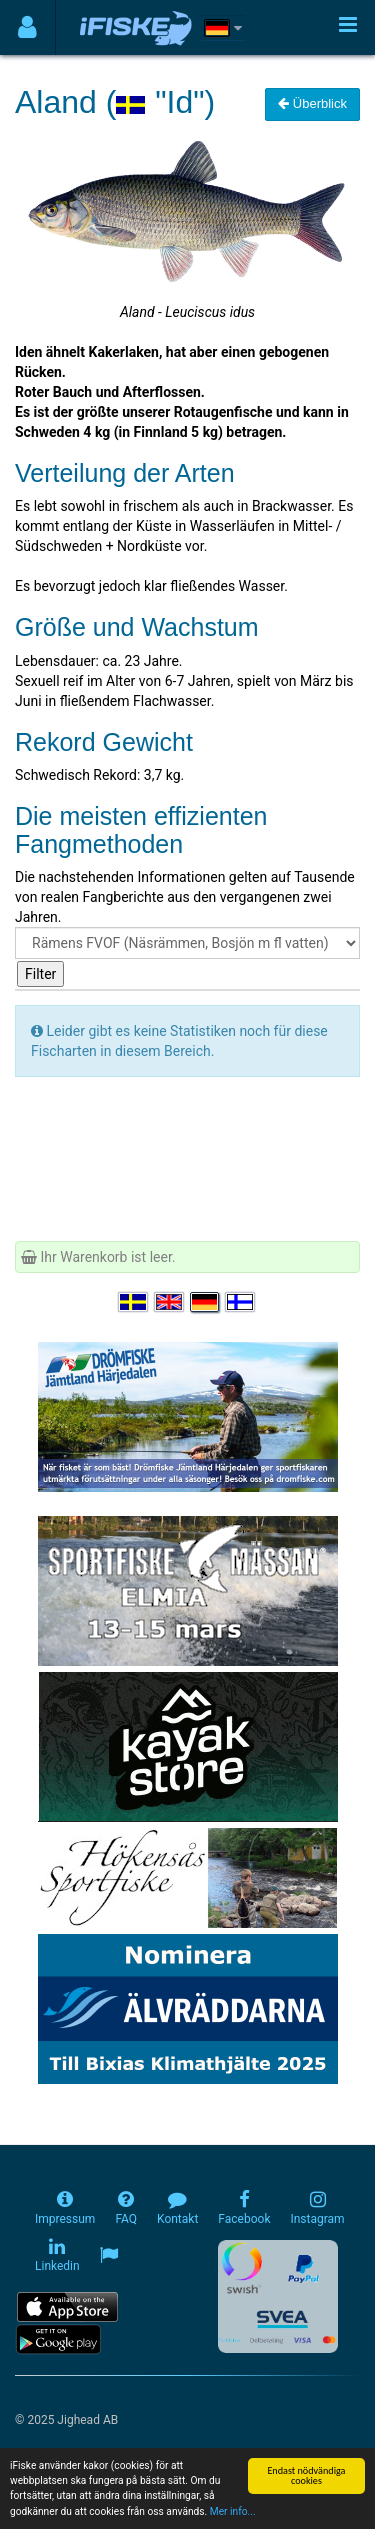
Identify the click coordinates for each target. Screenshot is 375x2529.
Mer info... (233, 2512)
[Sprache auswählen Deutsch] (206, 1302)
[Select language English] (170, 1302)
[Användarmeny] (27, 27)
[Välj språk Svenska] (134, 1302)
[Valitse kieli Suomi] (241, 1302)
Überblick (312, 103)
